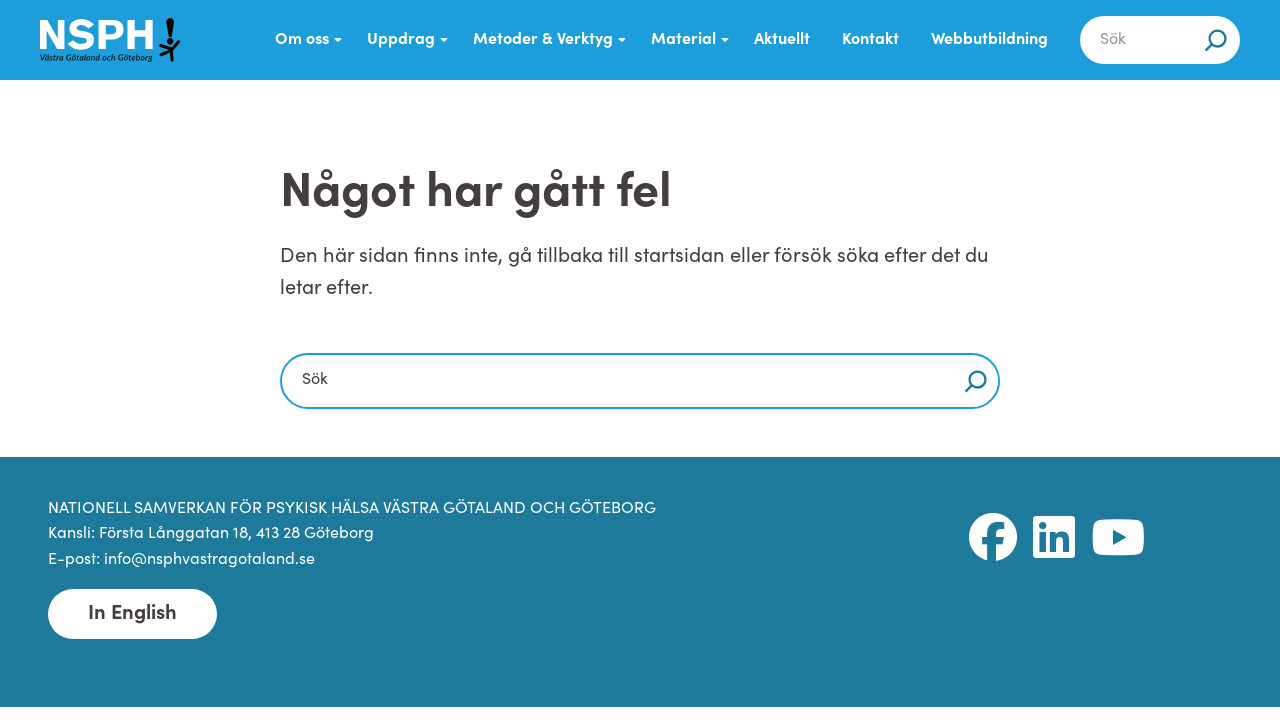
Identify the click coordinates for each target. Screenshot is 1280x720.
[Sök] (1216, 40)
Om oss (302, 40)
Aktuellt (782, 40)
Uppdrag (401, 40)
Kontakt (870, 40)
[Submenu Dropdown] (338, 40)
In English (132, 614)
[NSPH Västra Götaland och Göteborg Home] (110, 40)
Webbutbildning (989, 40)
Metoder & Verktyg (543, 40)
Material (683, 40)
